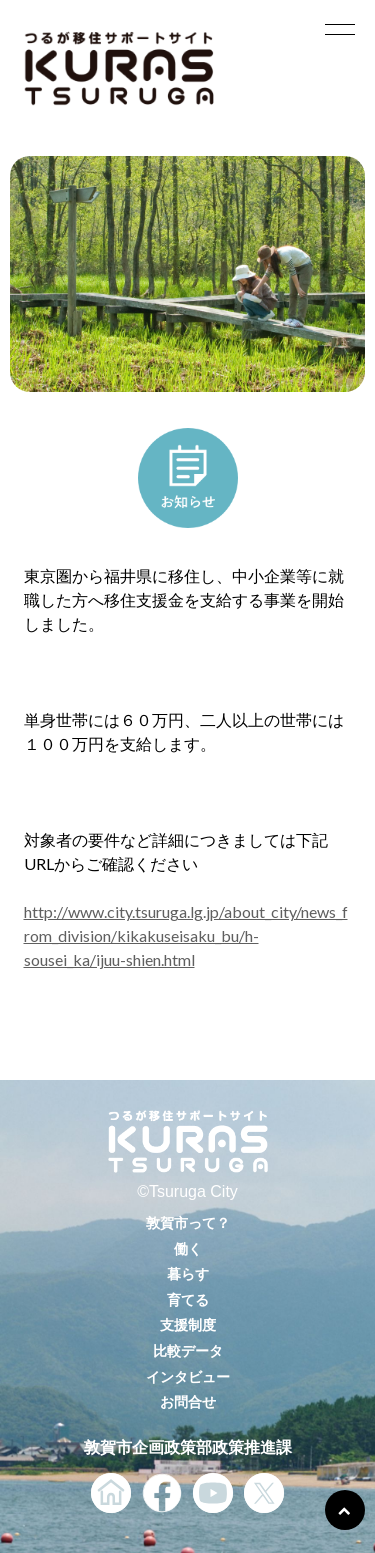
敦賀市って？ (188, 1222)
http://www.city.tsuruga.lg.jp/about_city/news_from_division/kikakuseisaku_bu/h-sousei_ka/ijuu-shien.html (186, 935)
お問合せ (188, 1401)
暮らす (188, 1273)
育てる (188, 1299)
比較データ (188, 1350)
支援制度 (188, 1324)
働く (188, 1248)
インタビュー (188, 1376)
